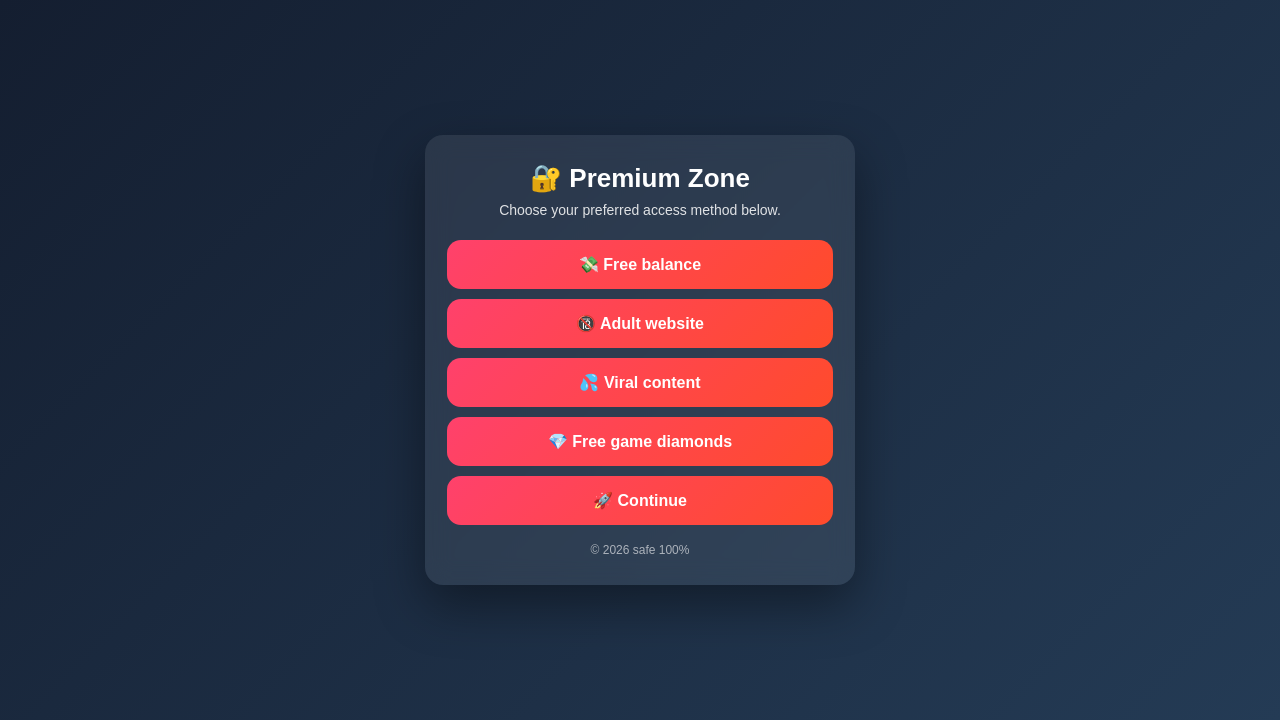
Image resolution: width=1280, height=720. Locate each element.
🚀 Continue (640, 500)
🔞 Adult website (640, 323)
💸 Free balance (640, 264)
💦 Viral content (639, 382)
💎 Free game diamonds (640, 441)
